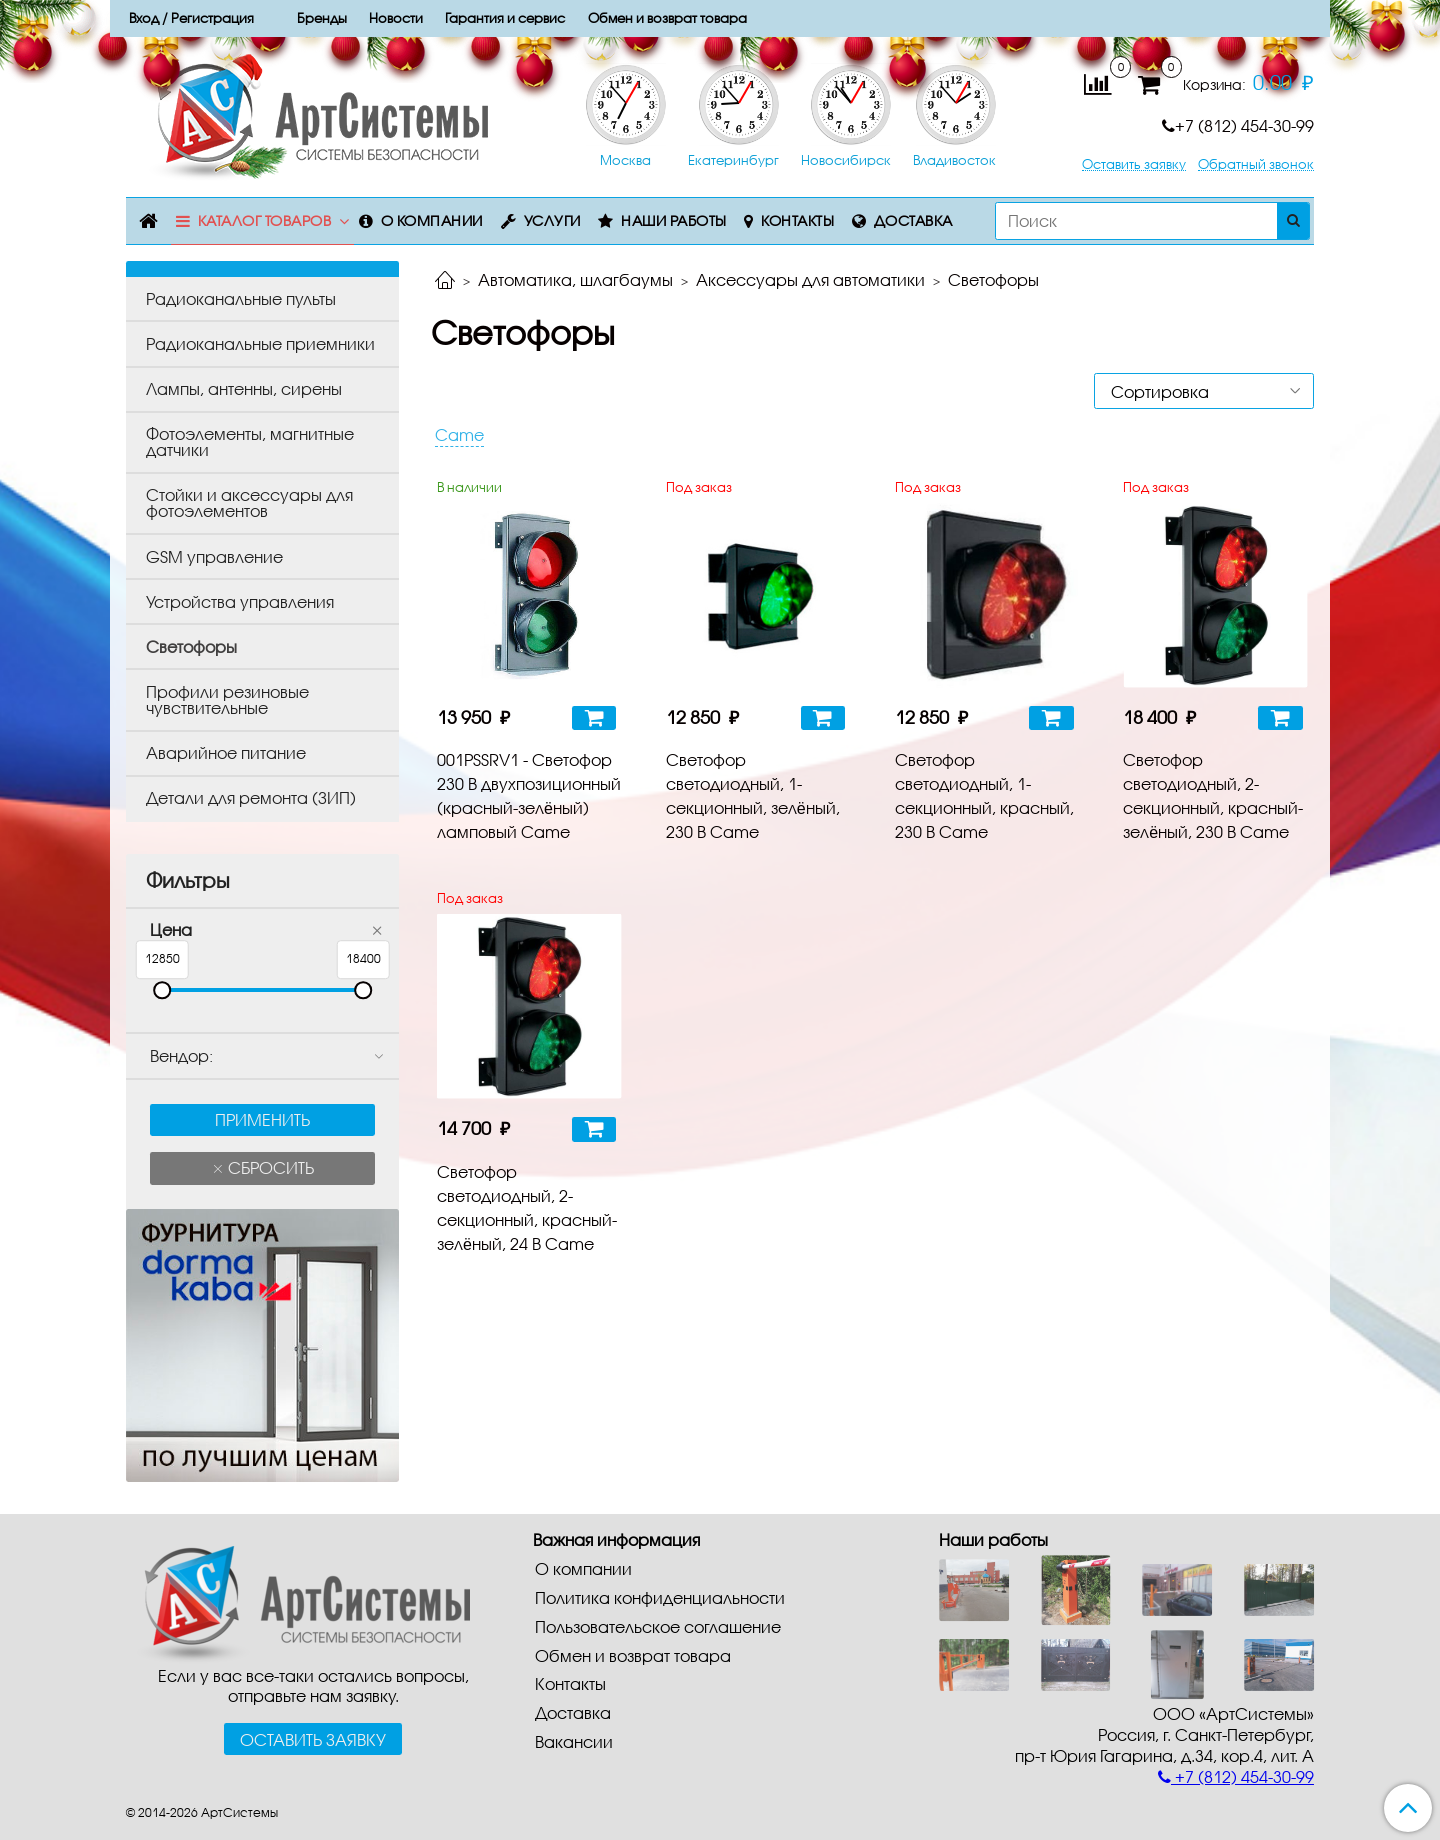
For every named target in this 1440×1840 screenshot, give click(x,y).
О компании (432, 220)
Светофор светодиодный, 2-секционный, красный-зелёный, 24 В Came (527, 1207)
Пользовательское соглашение (658, 1626)
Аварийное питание (226, 752)
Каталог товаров (265, 220)
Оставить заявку (1134, 164)
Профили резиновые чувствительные (227, 699)
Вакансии (574, 1741)
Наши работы (674, 220)
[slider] (162, 990)
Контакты (797, 220)
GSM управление (214, 556)
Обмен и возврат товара (633, 1655)
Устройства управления (240, 601)
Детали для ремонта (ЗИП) (251, 797)
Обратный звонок (1256, 164)
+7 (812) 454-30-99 (1238, 125)
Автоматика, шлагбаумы (575, 279)
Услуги (552, 220)
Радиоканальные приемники (260, 343)
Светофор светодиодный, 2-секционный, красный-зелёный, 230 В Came (1213, 795)
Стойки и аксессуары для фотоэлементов (249, 502)
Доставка (913, 220)
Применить (262, 1119)
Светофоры (191, 646)
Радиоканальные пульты (241, 298)
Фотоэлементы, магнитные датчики (250, 441)
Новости (396, 18)
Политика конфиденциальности (660, 1597)
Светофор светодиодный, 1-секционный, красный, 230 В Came (984, 795)
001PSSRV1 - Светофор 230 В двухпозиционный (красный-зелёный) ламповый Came (529, 795)
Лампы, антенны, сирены (244, 388)
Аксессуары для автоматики (810, 279)
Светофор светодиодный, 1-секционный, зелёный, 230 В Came (753, 795)
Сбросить (269, 1167)
